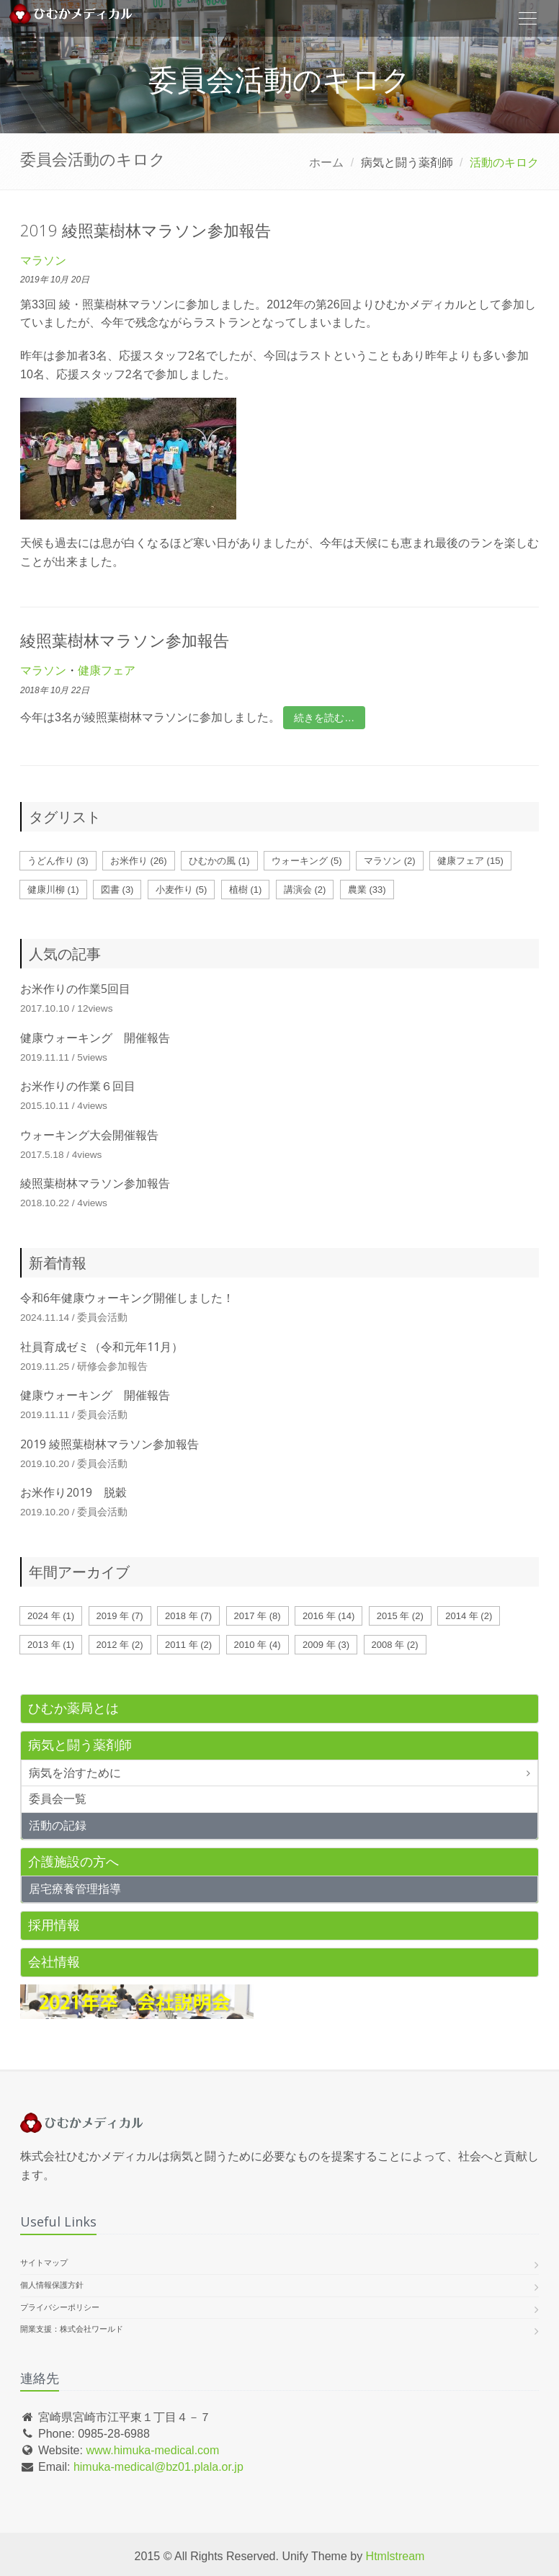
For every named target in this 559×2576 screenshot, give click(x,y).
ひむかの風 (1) (219, 860)
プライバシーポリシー (59, 2307)
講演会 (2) (305, 889)
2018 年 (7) (188, 1615)
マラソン (43, 260)
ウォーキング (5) (307, 860)
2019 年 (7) (120, 1615)
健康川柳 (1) (53, 889)
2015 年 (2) (400, 1615)
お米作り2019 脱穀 (73, 1492)
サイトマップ (44, 2262)
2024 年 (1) (50, 1615)
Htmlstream (395, 2556)
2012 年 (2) (120, 1644)
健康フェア (106, 670)
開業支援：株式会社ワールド (71, 2329)
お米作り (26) (138, 860)
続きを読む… (324, 717)
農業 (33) (367, 889)
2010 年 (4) (257, 1644)
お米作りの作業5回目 (75, 989)
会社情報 (54, 1962)
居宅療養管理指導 (75, 1889)
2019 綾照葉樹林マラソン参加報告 (145, 230)
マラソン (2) (390, 860)
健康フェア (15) (470, 860)
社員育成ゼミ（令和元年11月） (101, 1347)
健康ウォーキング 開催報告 (95, 1038)
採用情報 (54, 1925)
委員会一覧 (57, 1799)
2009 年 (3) (326, 1644)
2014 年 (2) (468, 1615)
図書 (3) (117, 889)
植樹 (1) (245, 889)
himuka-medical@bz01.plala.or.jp (158, 2467)
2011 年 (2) (188, 1644)
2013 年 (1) (50, 1644)
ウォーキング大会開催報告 (89, 1135)
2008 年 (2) (395, 1644)
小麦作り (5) (181, 889)
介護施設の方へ (73, 1862)
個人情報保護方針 (52, 2285)
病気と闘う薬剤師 (80, 1745)
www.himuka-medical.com (152, 2450)
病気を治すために (75, 1773)
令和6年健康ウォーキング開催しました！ (127, 1298)
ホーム (326, 162)
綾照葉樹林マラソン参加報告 (124, 640)
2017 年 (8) (257, 1615)
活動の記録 (57, 1825)
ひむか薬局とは (73, 1708)
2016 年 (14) (328, 1615)
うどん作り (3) (58, 860)
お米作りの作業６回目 (77, 1086)
